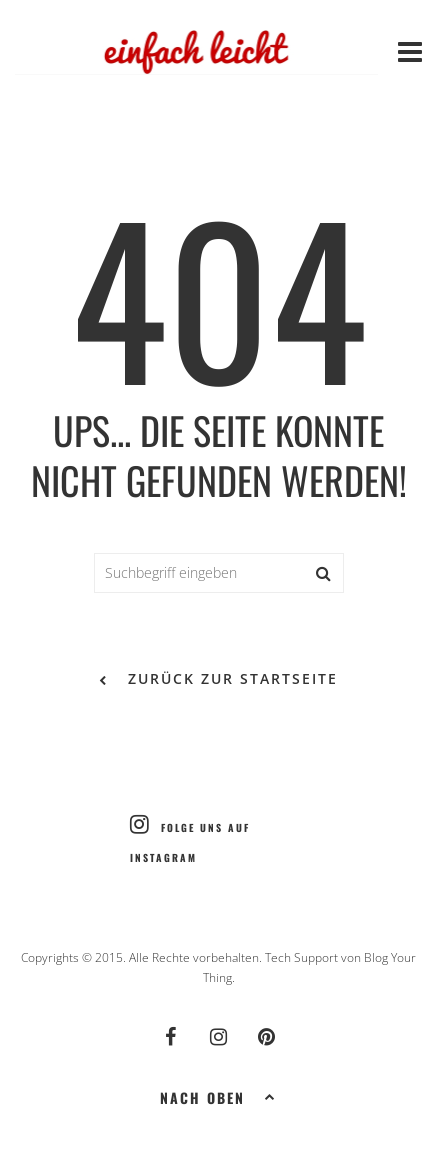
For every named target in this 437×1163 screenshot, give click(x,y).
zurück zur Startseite (218, 680)
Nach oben (218, 1096)
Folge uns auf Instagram (190, 839)
